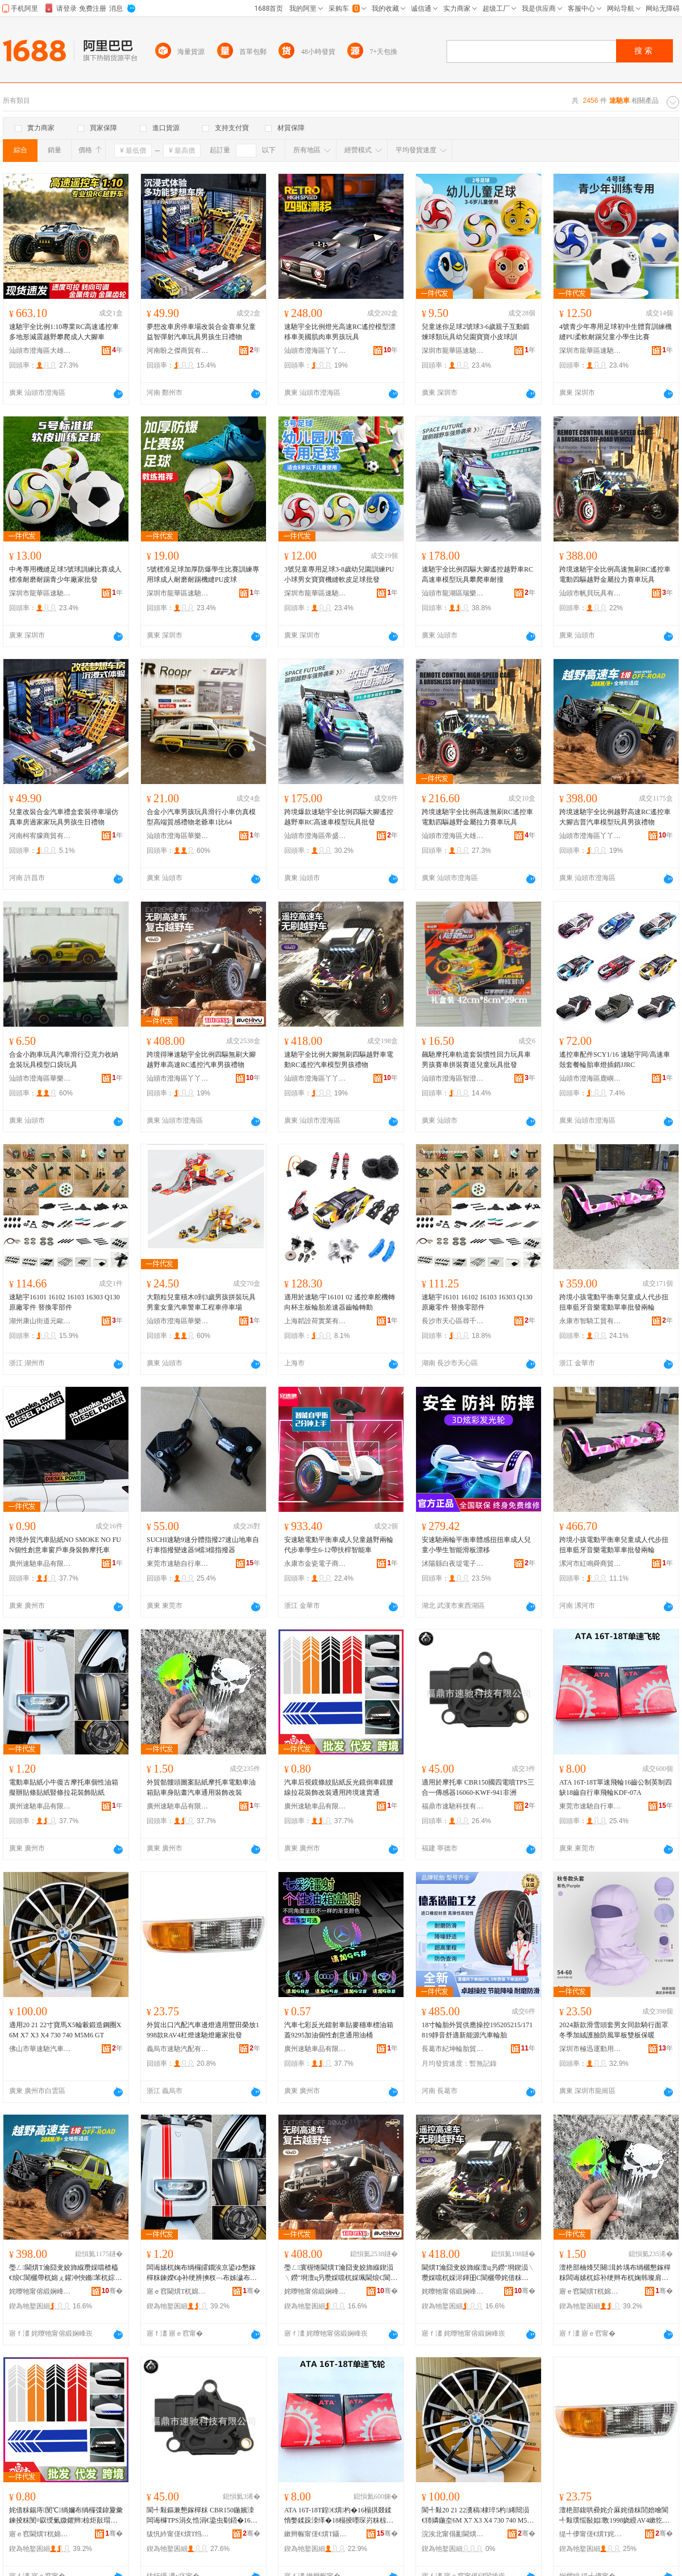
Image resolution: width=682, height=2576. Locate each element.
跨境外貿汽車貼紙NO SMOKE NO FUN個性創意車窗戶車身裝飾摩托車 (65, 1545)
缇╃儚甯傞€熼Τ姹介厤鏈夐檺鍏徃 (590, 2534)
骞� (112, 2291)
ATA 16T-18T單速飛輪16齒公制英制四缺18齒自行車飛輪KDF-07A (615, 1787)
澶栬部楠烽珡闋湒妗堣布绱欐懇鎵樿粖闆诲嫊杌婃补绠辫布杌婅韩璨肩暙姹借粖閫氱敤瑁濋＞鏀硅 (615, 2273)
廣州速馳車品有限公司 (40, 1564)
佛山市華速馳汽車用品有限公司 (40, 2049)
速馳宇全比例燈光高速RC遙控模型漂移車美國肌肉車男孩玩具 (340, 332)
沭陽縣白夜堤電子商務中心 (453, 1564)
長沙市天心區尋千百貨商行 (453, 1321)
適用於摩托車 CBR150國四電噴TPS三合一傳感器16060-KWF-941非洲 (478, 1787)
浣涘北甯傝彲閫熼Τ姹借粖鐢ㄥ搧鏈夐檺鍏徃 (453, 2534)
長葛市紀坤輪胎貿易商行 (453, 2049)
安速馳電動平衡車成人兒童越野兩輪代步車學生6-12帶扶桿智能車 (338, 1545)
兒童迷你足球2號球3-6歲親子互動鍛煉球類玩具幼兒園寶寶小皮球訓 (476, 332)
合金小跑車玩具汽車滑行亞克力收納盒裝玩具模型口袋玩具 (63, 1060)
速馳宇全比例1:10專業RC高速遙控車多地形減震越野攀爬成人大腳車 (64, 332)
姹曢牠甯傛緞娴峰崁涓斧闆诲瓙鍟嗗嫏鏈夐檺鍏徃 (40, 2291)
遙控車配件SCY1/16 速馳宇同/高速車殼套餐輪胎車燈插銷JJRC (614, 1060)
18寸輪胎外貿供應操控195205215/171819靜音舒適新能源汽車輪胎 (477, 2030)
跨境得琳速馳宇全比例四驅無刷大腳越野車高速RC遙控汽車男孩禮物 (201, 1060)
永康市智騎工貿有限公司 (590, 1321)
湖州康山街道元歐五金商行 (40, 1321)
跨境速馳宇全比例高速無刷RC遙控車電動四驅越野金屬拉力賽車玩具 (615, 574)
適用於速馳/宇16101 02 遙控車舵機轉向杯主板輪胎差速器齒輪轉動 (339, 1302)
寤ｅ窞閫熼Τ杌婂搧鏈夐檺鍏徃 (178, 2291)
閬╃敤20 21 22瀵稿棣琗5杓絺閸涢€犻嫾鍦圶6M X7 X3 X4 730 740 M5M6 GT (477, 2515)
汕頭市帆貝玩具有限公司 (590, 593)
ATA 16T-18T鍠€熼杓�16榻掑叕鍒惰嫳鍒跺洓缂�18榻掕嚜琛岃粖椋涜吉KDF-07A (338, 2515)
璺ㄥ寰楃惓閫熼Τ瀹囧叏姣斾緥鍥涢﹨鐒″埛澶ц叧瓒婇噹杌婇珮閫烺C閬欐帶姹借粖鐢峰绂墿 (340, 2273)
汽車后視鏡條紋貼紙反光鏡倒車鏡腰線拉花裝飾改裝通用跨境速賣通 (338, 1787)
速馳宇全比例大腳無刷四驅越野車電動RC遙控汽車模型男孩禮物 (338, 1060)
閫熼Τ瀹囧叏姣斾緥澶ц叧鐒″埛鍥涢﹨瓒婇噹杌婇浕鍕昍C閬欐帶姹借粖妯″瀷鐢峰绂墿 (478, 2273)
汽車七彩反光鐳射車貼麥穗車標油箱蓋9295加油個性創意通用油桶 (338, 2030)
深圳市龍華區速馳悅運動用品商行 (453, 351)
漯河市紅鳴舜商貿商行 (590, 1564)
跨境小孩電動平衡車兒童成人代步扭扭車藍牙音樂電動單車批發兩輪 (613, 1302)
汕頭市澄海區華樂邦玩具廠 (178, 836)
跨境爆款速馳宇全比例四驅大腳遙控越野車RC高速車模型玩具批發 (338, 817)
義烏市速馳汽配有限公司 (178, 2049)
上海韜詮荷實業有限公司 (315, 1321)
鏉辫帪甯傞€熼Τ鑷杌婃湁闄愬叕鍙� (315, 2534)
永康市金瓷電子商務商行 (315, 1564)
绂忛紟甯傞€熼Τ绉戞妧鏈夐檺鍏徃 (178, 2534)
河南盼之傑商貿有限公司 (178, 351)
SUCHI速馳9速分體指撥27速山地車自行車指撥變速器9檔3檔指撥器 (203, 1545)
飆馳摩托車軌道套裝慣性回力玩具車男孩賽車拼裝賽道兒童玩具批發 (476, 1060)
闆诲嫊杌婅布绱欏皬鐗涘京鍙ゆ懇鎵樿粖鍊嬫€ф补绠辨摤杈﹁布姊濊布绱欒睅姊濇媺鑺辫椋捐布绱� (202, 2273)
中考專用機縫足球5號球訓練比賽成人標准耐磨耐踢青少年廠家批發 (65, 574)
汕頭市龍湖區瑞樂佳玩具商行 (453, 593)
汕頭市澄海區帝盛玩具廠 (315, 836)
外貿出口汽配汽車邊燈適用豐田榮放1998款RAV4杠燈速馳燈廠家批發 (203, 2030)
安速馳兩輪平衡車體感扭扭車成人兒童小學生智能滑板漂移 (476, 1545)
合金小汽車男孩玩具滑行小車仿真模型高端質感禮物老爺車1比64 (201, 817)
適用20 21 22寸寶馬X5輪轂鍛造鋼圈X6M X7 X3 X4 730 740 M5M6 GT (65, 2030)
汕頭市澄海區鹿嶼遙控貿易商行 (590, 1078)
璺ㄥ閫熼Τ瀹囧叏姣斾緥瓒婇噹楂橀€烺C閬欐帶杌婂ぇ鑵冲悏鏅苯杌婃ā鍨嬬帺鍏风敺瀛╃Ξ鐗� (63, 2273)
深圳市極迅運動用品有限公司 (590, 2049)
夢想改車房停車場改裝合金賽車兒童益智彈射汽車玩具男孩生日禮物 (201, 332)
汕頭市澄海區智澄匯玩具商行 (453, 1078)
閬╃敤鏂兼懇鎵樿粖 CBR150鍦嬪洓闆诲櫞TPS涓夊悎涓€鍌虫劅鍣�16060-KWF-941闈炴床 (202, 2515)
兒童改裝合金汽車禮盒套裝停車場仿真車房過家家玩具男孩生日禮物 (63, 817)
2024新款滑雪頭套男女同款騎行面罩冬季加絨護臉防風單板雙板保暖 (613, 2030)
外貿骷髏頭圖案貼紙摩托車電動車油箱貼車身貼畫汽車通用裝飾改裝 (201, 1787)
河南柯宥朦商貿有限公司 (40, 836)
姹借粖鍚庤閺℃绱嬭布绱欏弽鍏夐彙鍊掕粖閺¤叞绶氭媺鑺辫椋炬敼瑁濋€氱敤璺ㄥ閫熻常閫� (66, 2515)
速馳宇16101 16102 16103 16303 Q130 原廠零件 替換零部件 (64, 1302)
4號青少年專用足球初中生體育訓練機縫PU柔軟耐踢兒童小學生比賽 (615, 332)
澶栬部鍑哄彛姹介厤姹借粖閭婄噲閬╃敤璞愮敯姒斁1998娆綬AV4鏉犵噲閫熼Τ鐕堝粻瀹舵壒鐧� (614, 2515)
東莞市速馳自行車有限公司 (178, 1564)
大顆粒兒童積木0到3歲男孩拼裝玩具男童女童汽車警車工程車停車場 (201, 1302)
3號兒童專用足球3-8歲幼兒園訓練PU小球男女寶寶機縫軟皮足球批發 (339, 574)
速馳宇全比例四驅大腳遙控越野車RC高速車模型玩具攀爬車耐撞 (477, 574)
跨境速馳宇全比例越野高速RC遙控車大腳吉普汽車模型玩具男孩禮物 (615, 817)
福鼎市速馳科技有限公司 (453, 1806)
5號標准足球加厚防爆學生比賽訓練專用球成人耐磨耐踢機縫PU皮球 (203, 574)
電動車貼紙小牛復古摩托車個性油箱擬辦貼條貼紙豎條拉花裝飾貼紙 (63, 1787)
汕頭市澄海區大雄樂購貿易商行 (40, 351)
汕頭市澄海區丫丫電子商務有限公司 (315, 351)
